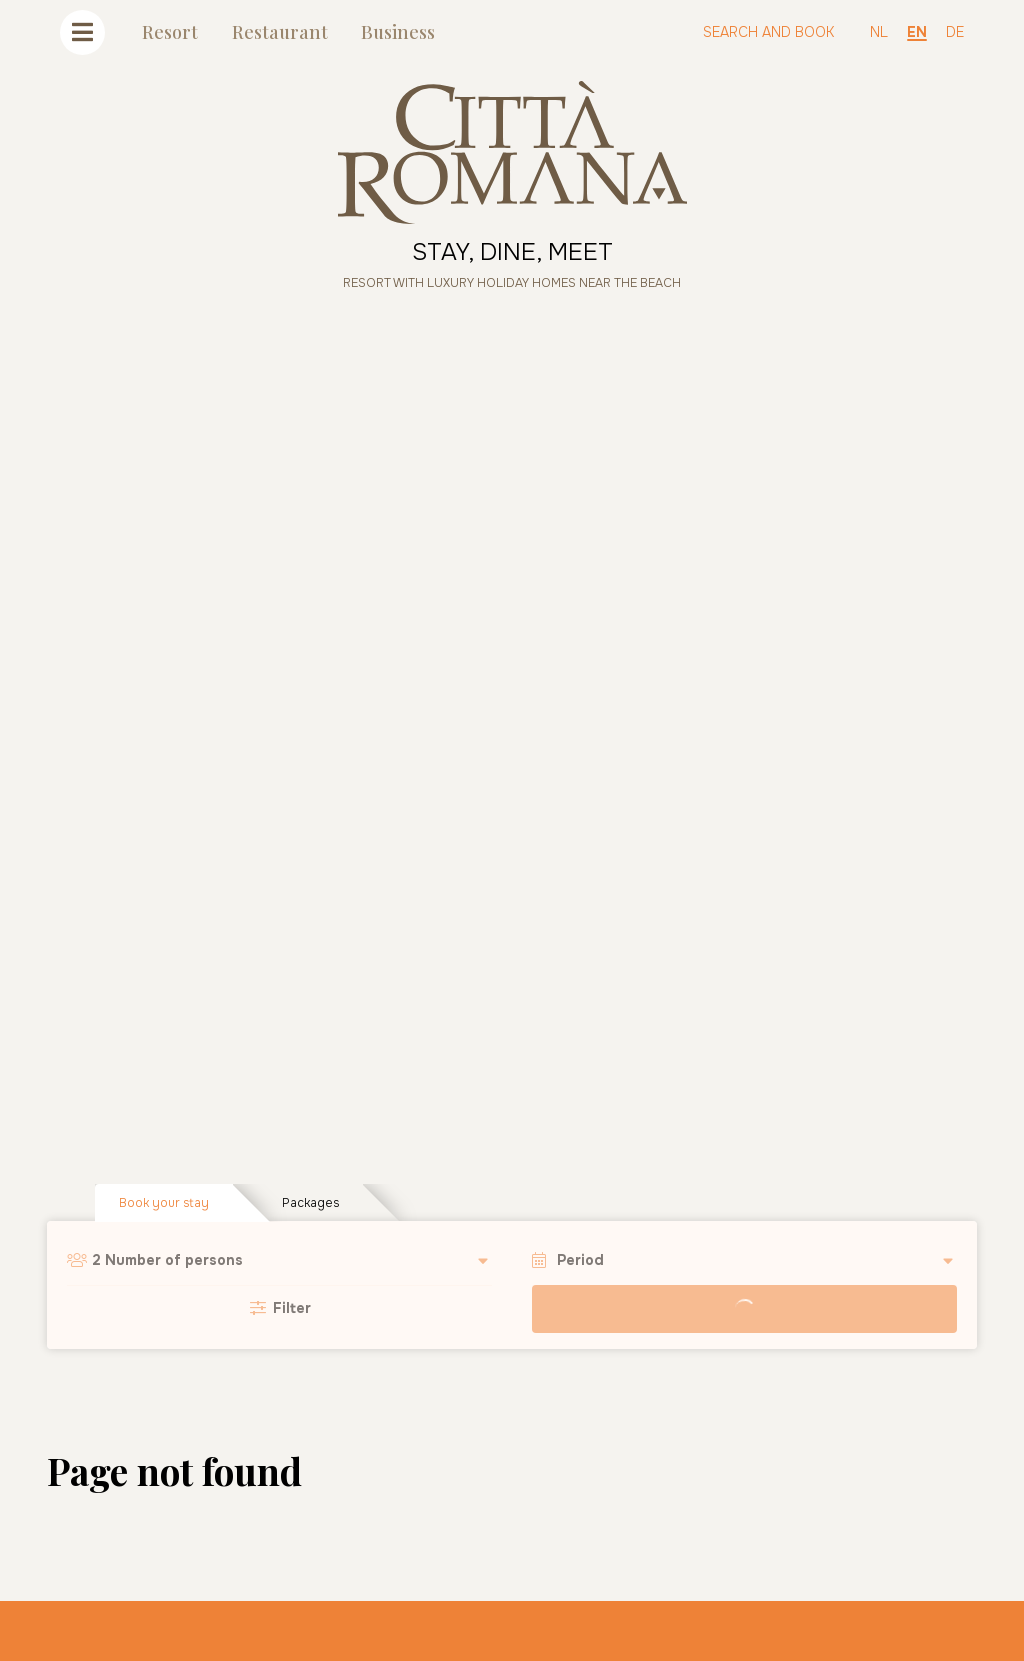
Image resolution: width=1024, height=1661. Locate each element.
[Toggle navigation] (82, 32)
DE (955, 32)
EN (917, 32)
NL (879, 32)
